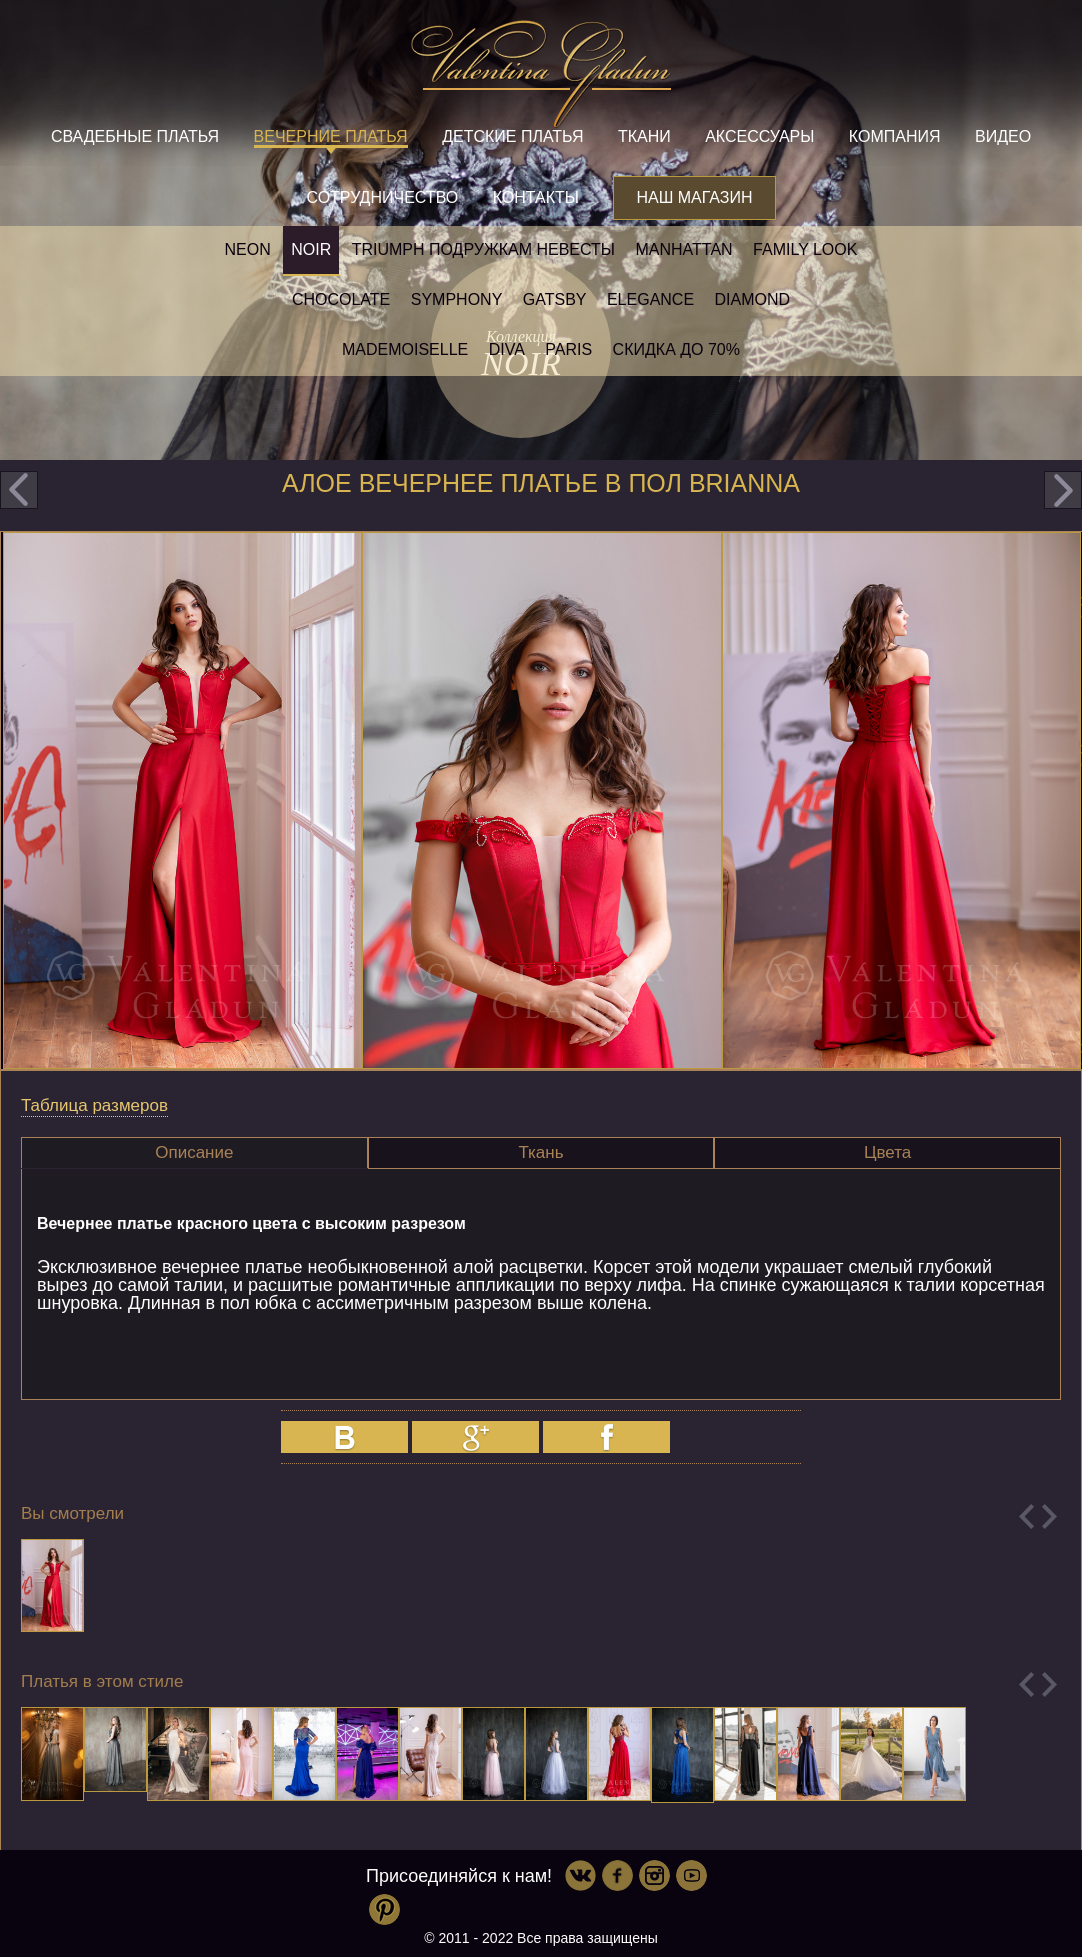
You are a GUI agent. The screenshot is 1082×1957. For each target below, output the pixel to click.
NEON (248, 249)
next (1063, 490)
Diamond (753, 299)
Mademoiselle (405, 349)
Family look (805, 249)
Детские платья (512, 136)
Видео (1003, 136)
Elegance (650, 299)
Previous (1026, 1516)
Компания (895, 136)
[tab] (194, 1153)
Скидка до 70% (676, 349)
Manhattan (683, 249)
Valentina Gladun (541, 74)
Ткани (644, 136)
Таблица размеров (94, 1105)
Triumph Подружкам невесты (483, 249)
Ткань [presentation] (540, 1152)
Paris (568, 349)
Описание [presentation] (194, 1152)
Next (1049, 1516)
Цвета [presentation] (887, 1152)
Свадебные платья (135, 136)
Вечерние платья (331, 136)
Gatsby (555, 299)
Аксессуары (759, 136)
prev (19, 490)
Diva (507, 349)
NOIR (311, 249)
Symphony (457, 299)
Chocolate (341, 299)
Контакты (536, 197)
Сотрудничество (382, 197)
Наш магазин (694, 197)
